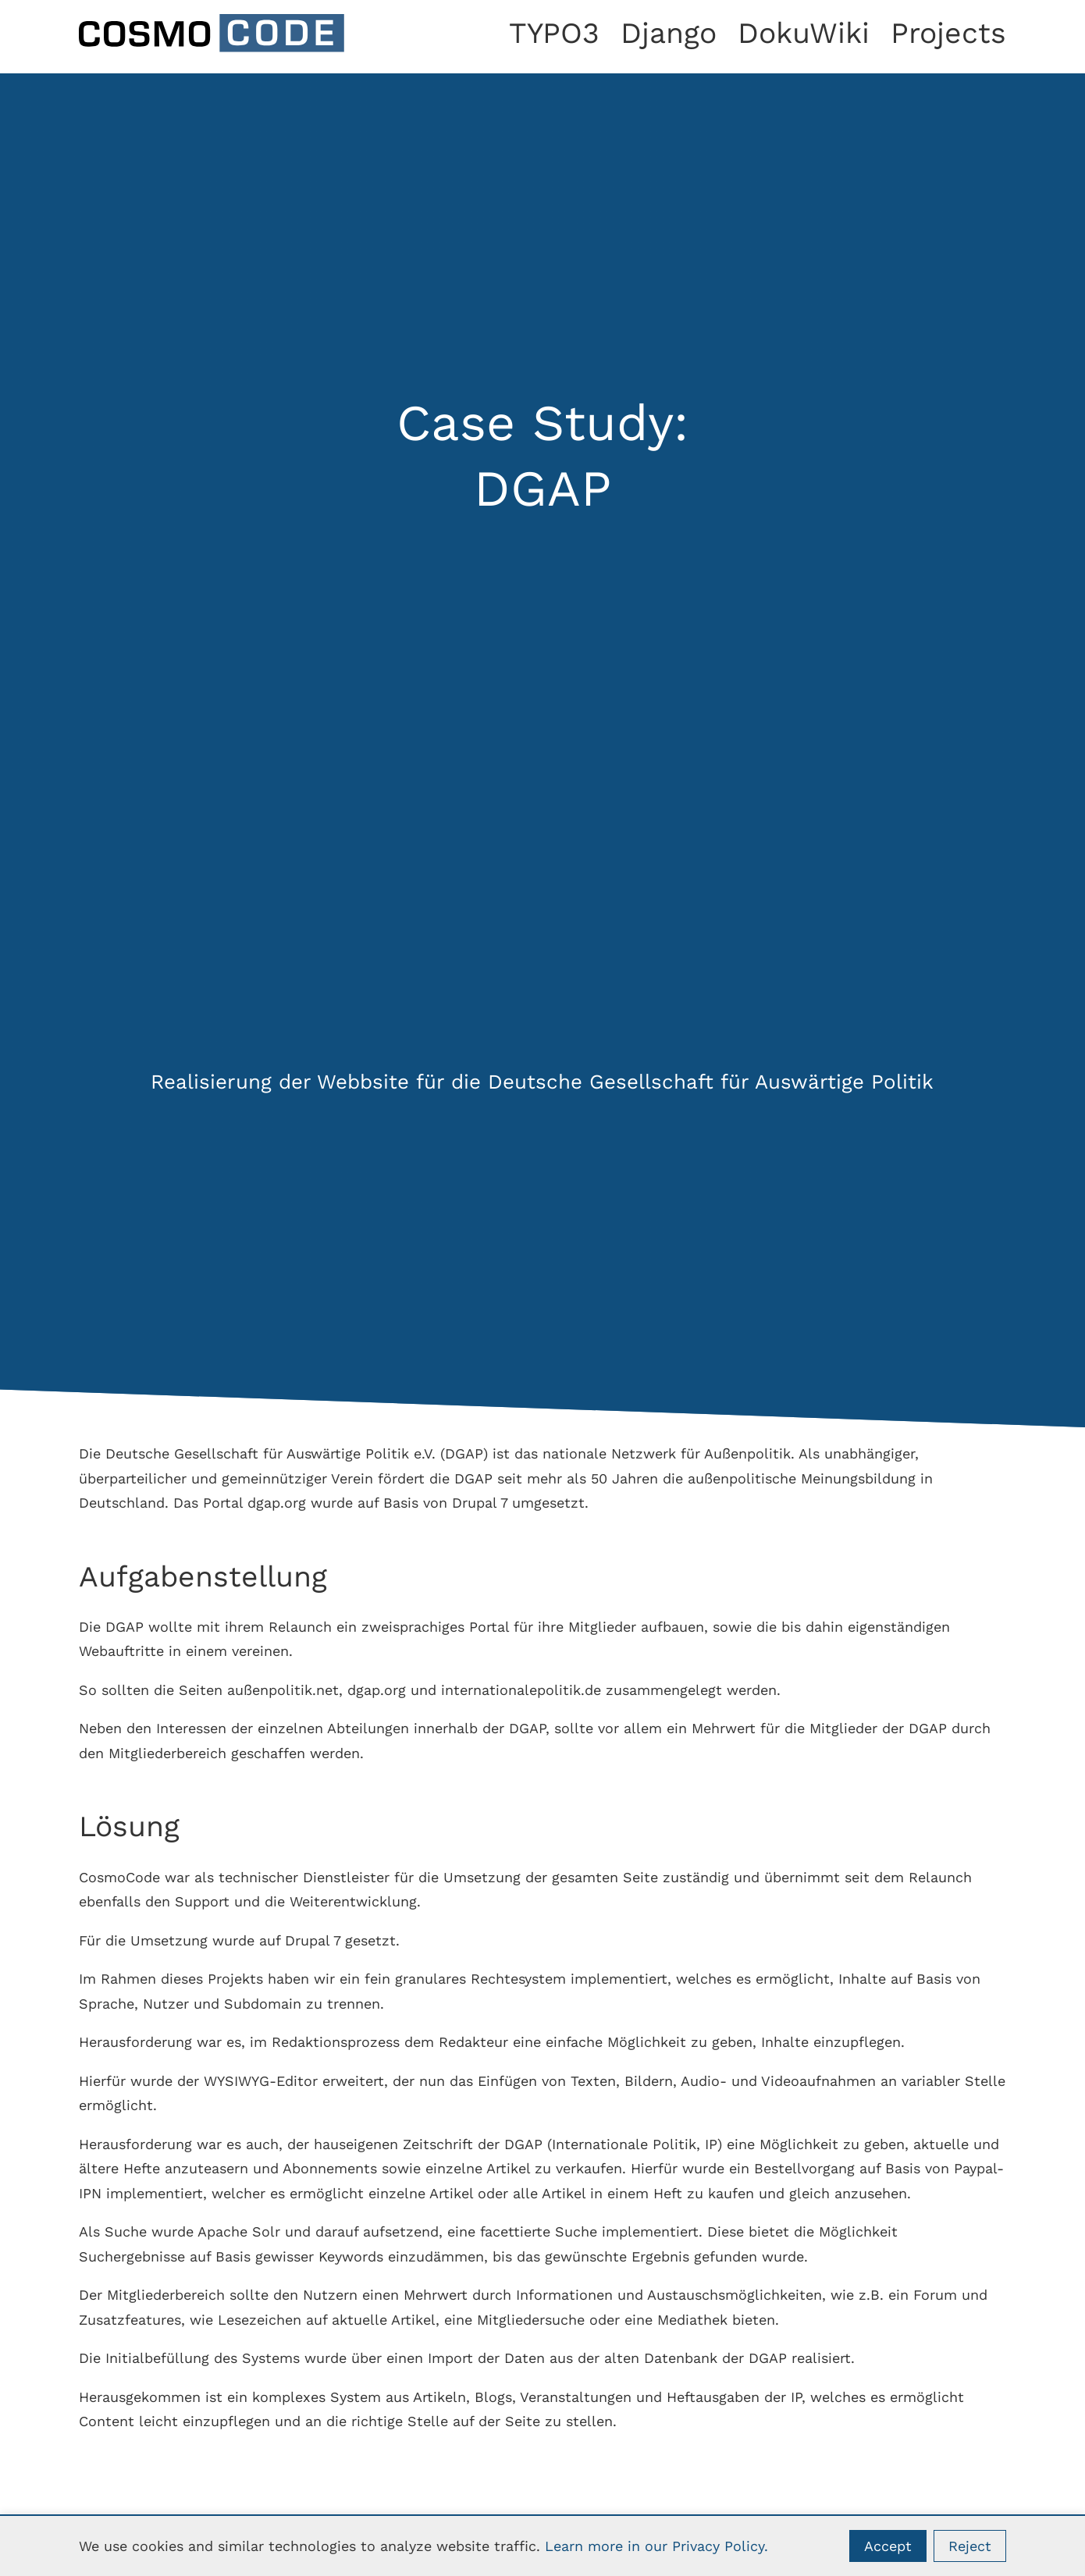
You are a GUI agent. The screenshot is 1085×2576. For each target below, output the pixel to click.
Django (669, 33)
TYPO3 (554, 33)
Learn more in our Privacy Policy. (656, 2546)
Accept (888, 2546)
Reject (969, 2546)
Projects (948, 33)
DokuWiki (804, 33)
